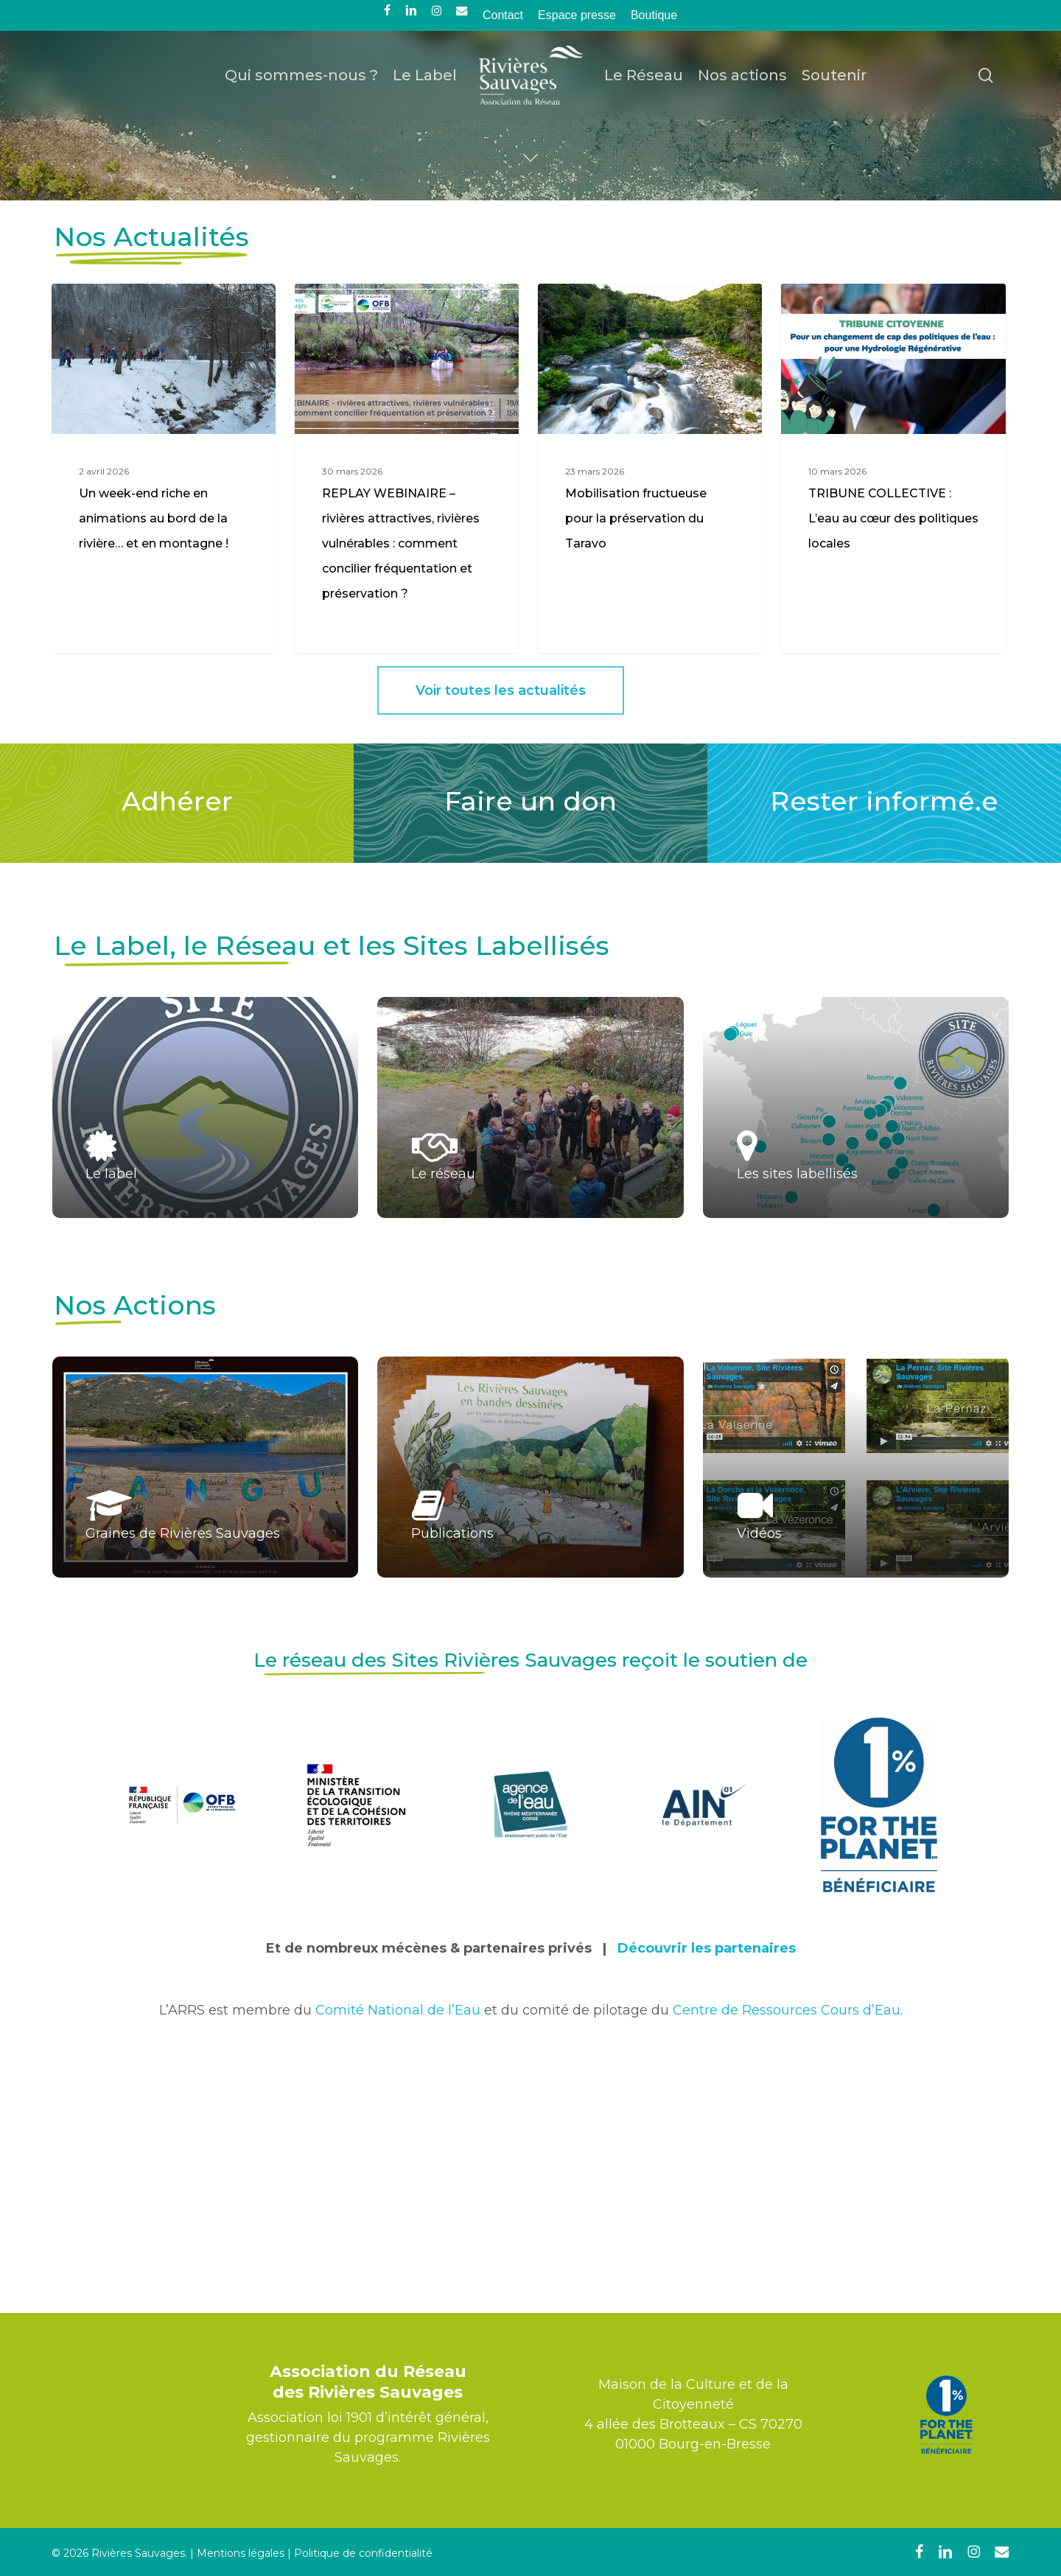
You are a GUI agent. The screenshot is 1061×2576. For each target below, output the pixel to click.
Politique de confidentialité (363, 2553)
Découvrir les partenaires (706, 2190)
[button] (500, 932)
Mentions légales (240, 2553)
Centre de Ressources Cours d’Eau (786, 2252)
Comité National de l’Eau (397, 2252)
